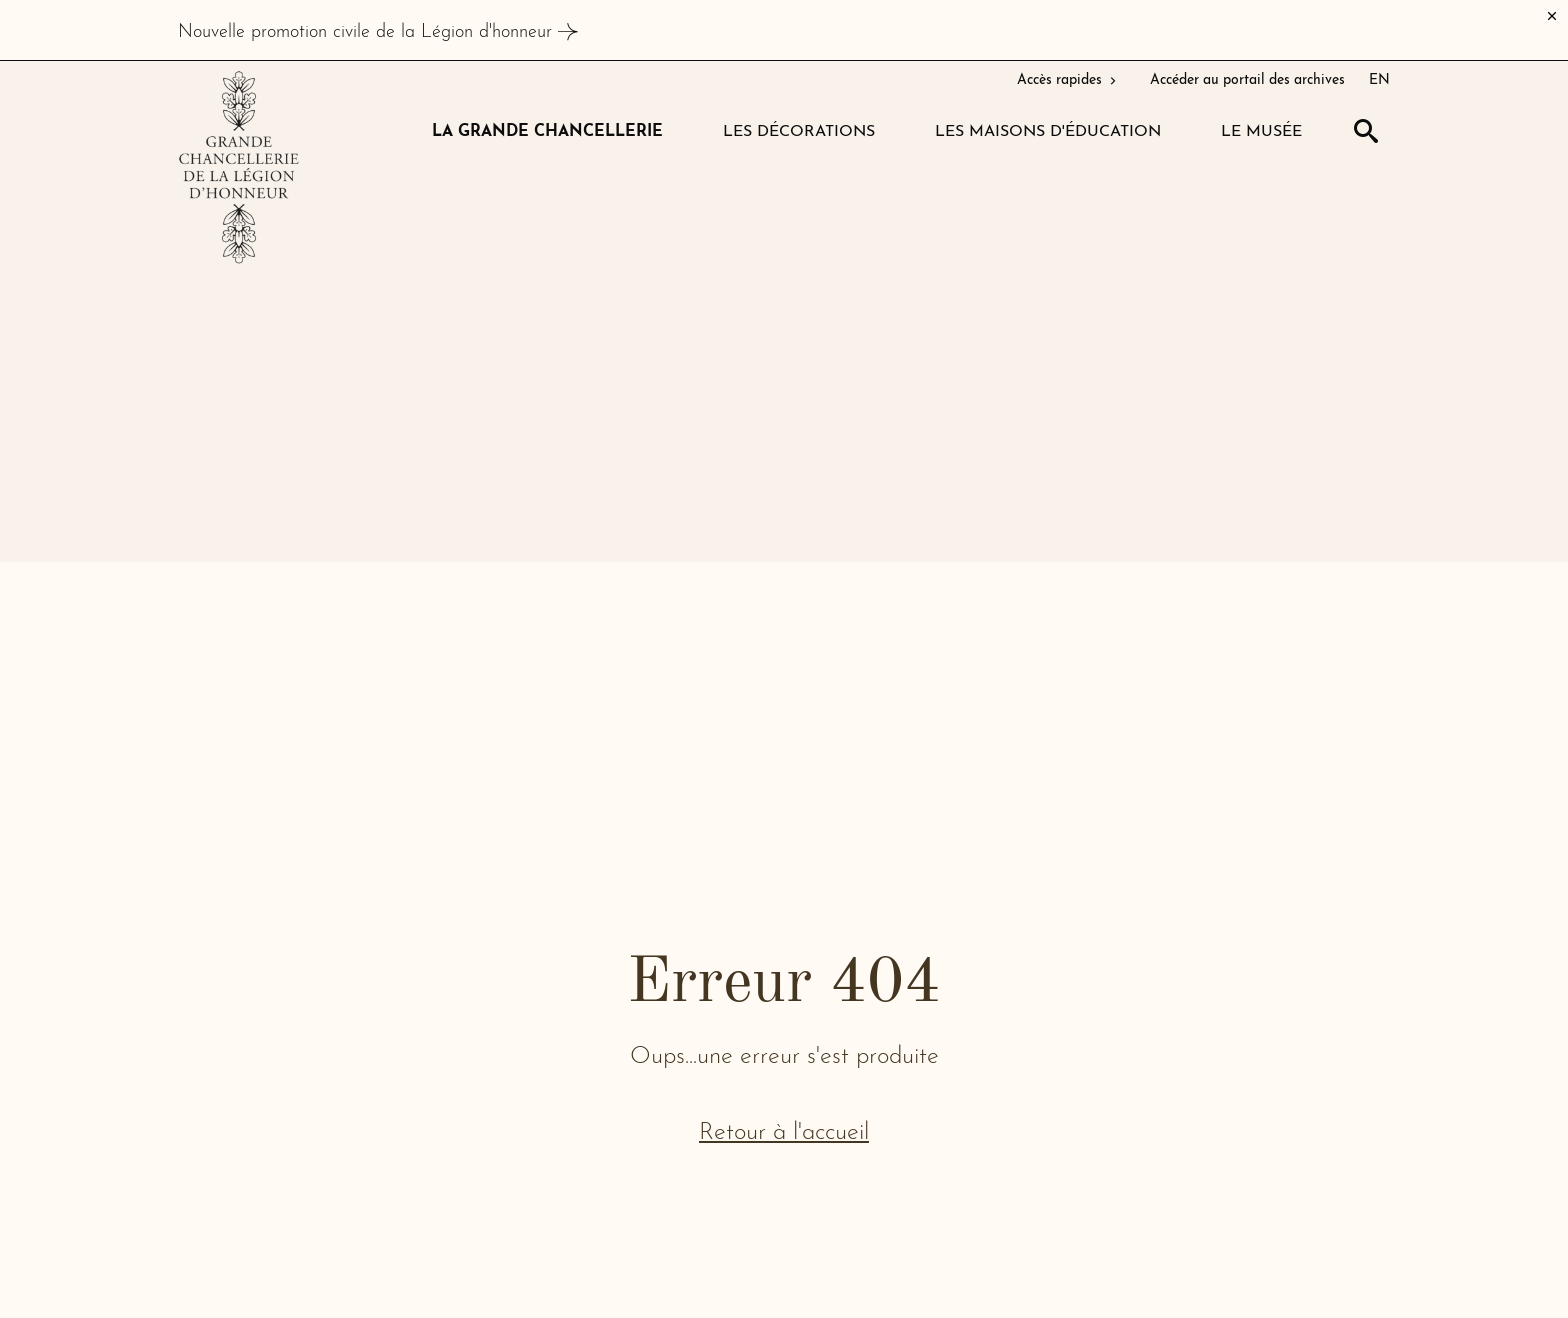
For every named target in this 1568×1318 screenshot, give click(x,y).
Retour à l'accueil (784, 1133)
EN (1379, 80)
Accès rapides (1068, 80)
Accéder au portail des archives (1247, 80)
